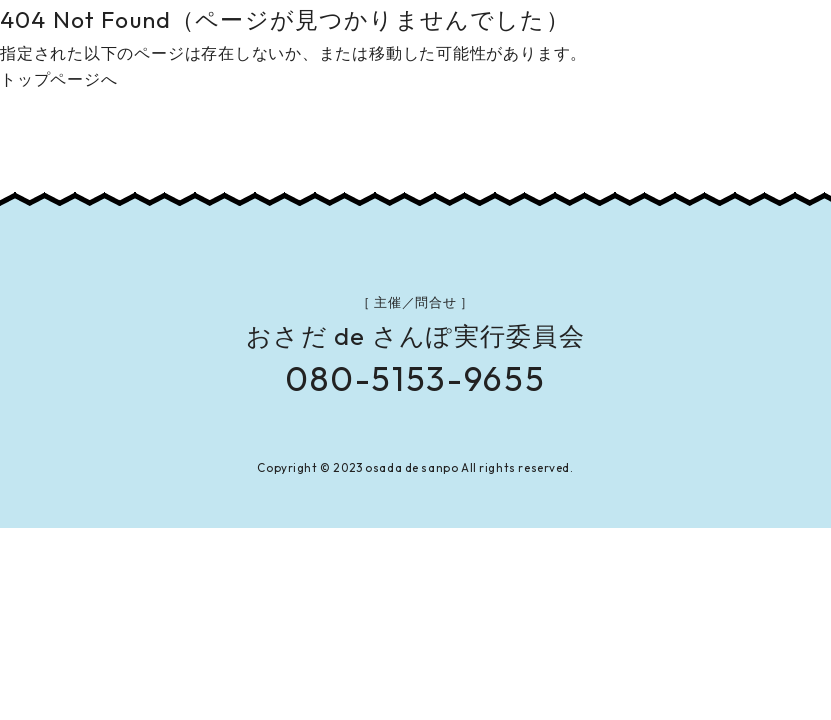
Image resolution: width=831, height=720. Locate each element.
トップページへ (58, 79)
